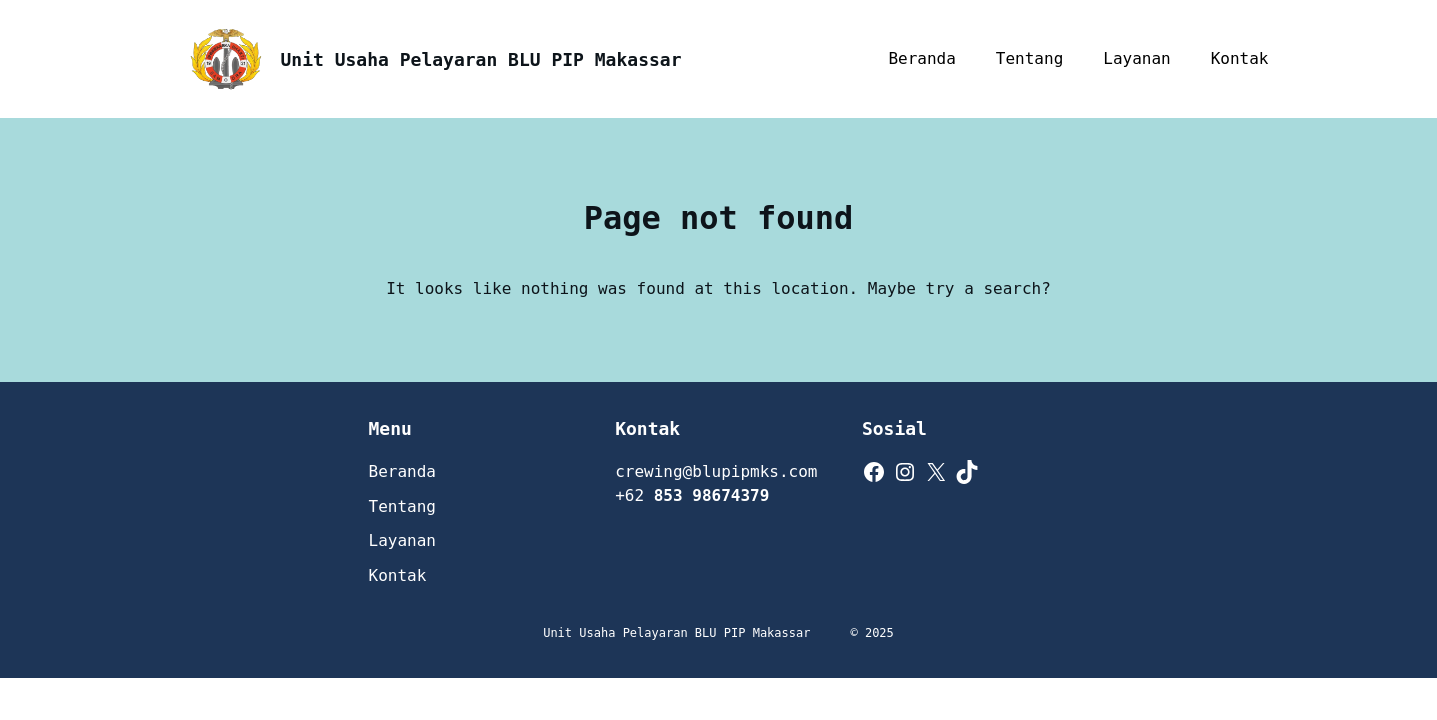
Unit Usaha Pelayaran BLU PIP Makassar (481, 59)
